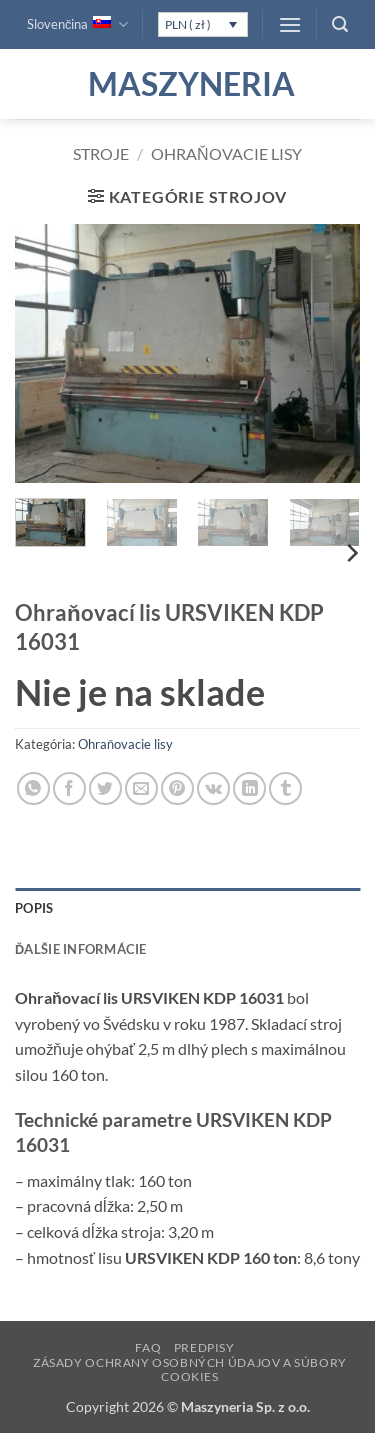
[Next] (351, 553)
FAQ (148, 1347)
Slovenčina (77, 24)
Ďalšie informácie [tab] (81, 949)
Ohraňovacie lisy (226, 153)
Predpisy (204, 1347)
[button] (290, 24)
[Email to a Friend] (141, 788)
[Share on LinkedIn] (249, 788)
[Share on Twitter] (105, 788)
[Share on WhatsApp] (33, 788)
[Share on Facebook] (69, 788)
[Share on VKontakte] (213, 788)
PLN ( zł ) (188, 24)
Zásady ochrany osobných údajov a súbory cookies (190, 1370)
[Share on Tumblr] (285, 788)
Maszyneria (188, 84)
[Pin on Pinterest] (177, 788)
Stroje (101, 153)
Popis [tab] (34, 908)
